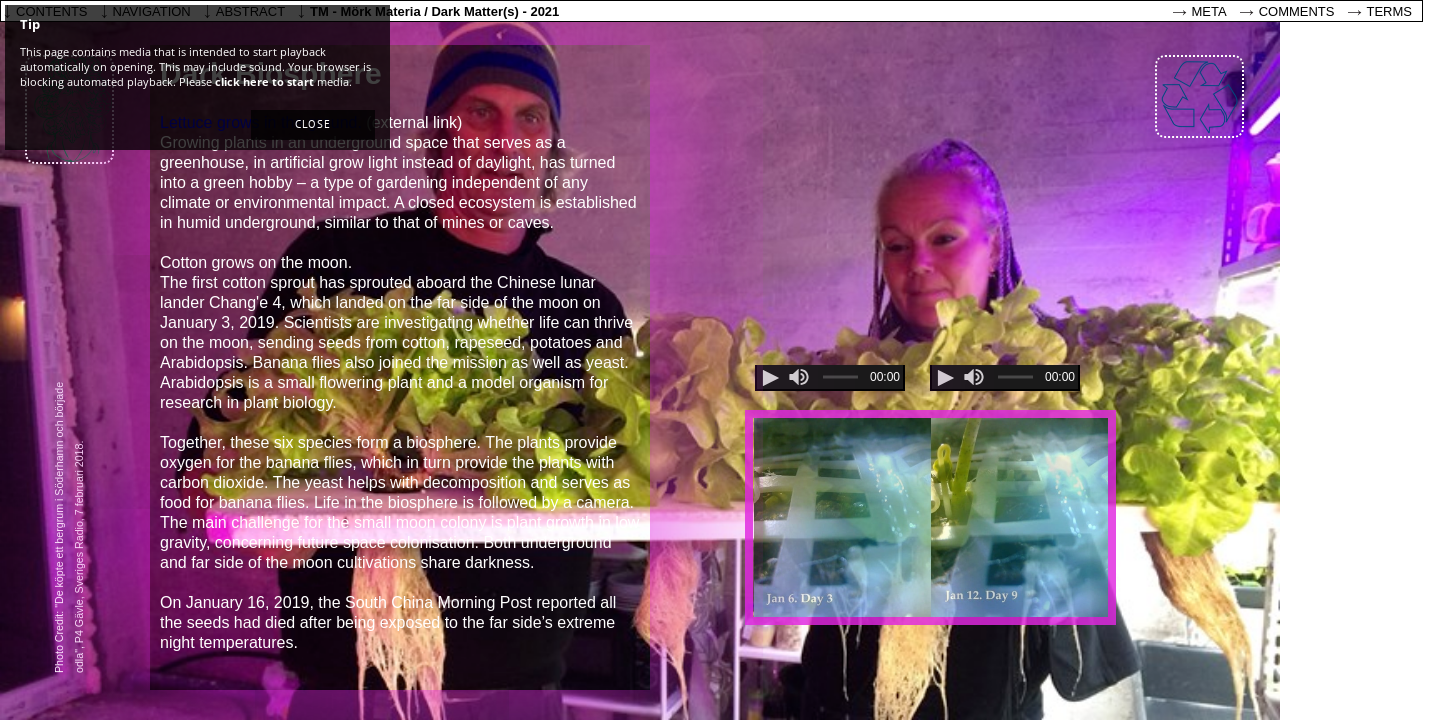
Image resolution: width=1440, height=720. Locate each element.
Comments (1297, 11)
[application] (830, 378)
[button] (313, 125)
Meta (1209, 11)
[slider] (799, 377)
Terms (1390, 11)
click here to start (264, 81)
